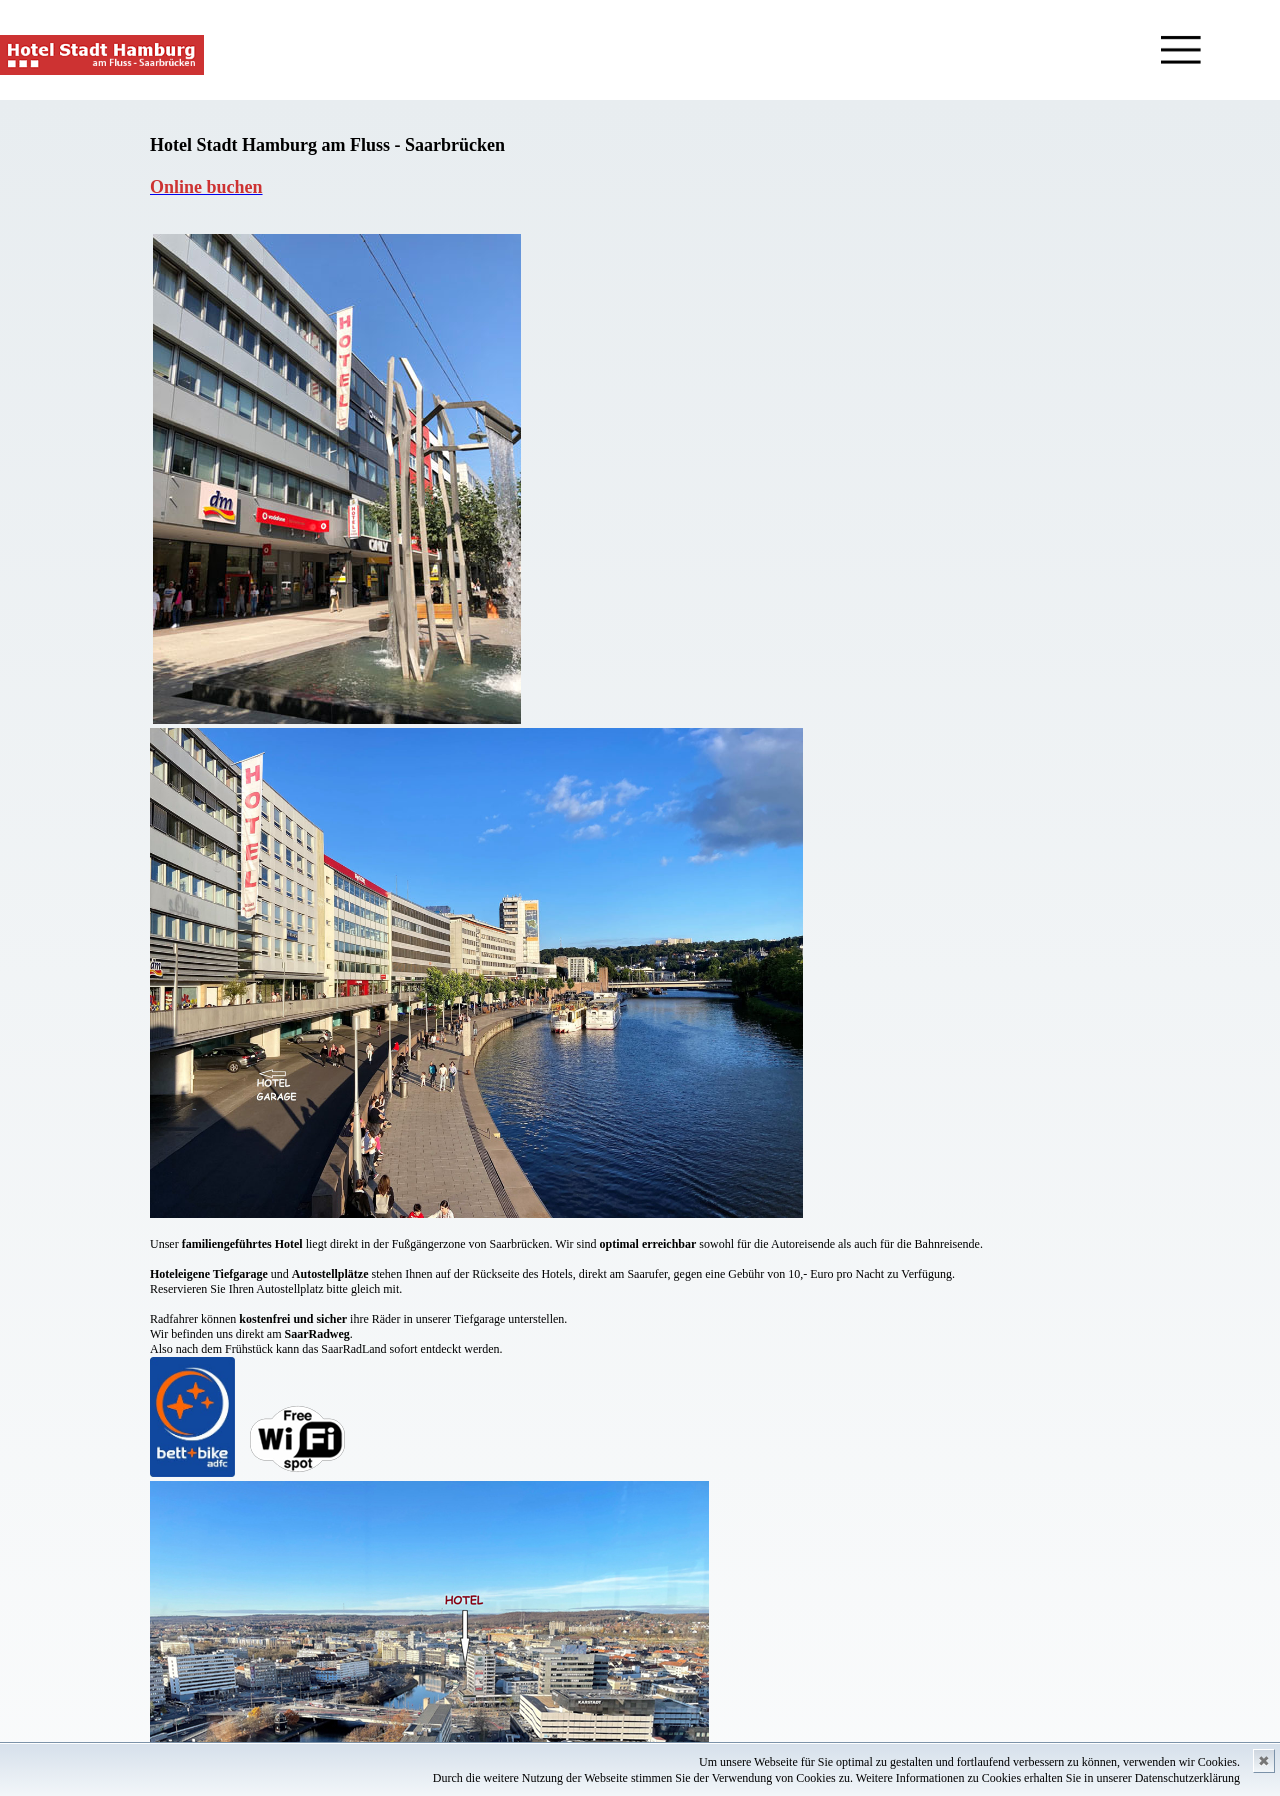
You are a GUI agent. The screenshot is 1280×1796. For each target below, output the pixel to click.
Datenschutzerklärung (1187, 1778)
